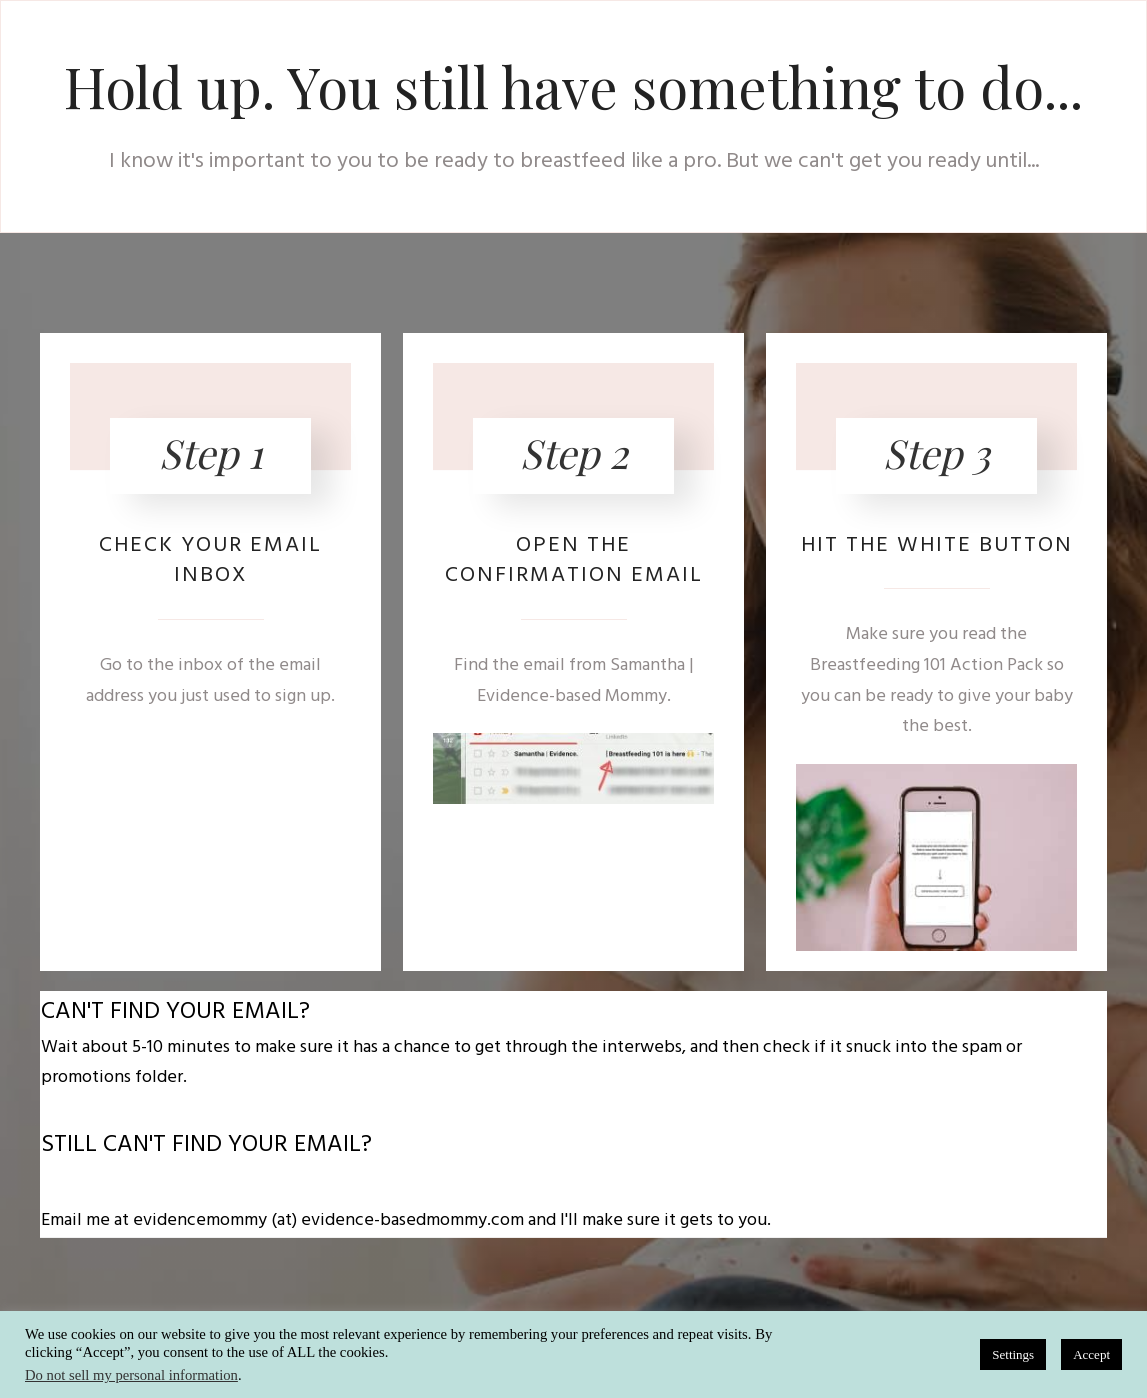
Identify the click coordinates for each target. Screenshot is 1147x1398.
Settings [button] (1013, 1354)
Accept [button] (1091, 1354)
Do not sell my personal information (131, 1375)
